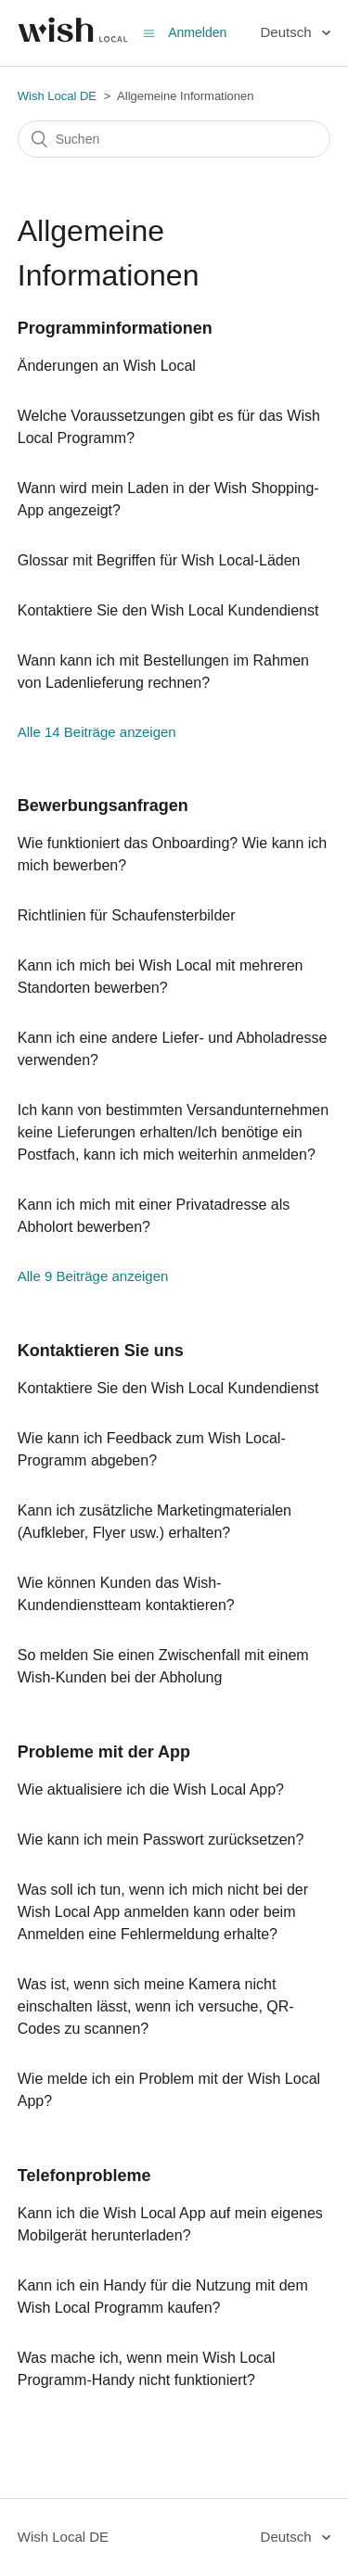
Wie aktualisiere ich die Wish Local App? (151, 1789)
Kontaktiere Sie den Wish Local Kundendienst (168, 610)
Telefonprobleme (84, 2175)
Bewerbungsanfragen (103, 805)
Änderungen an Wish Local (107, 366)
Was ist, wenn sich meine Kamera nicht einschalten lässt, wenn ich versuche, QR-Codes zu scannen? (156, 2006)
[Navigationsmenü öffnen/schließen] (149, 33)
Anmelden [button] (197, 32)
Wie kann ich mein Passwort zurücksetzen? (161, 1839)
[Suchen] (174, 139)
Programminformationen (115, 328)
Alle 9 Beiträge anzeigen (93, 1276)
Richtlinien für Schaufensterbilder (127, 915)
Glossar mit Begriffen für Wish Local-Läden (159, 560)
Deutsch (288, 32)
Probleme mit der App (104, 1752)
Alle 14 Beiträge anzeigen (97, 732)
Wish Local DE (57, 96)
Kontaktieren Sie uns (101, 1350)
